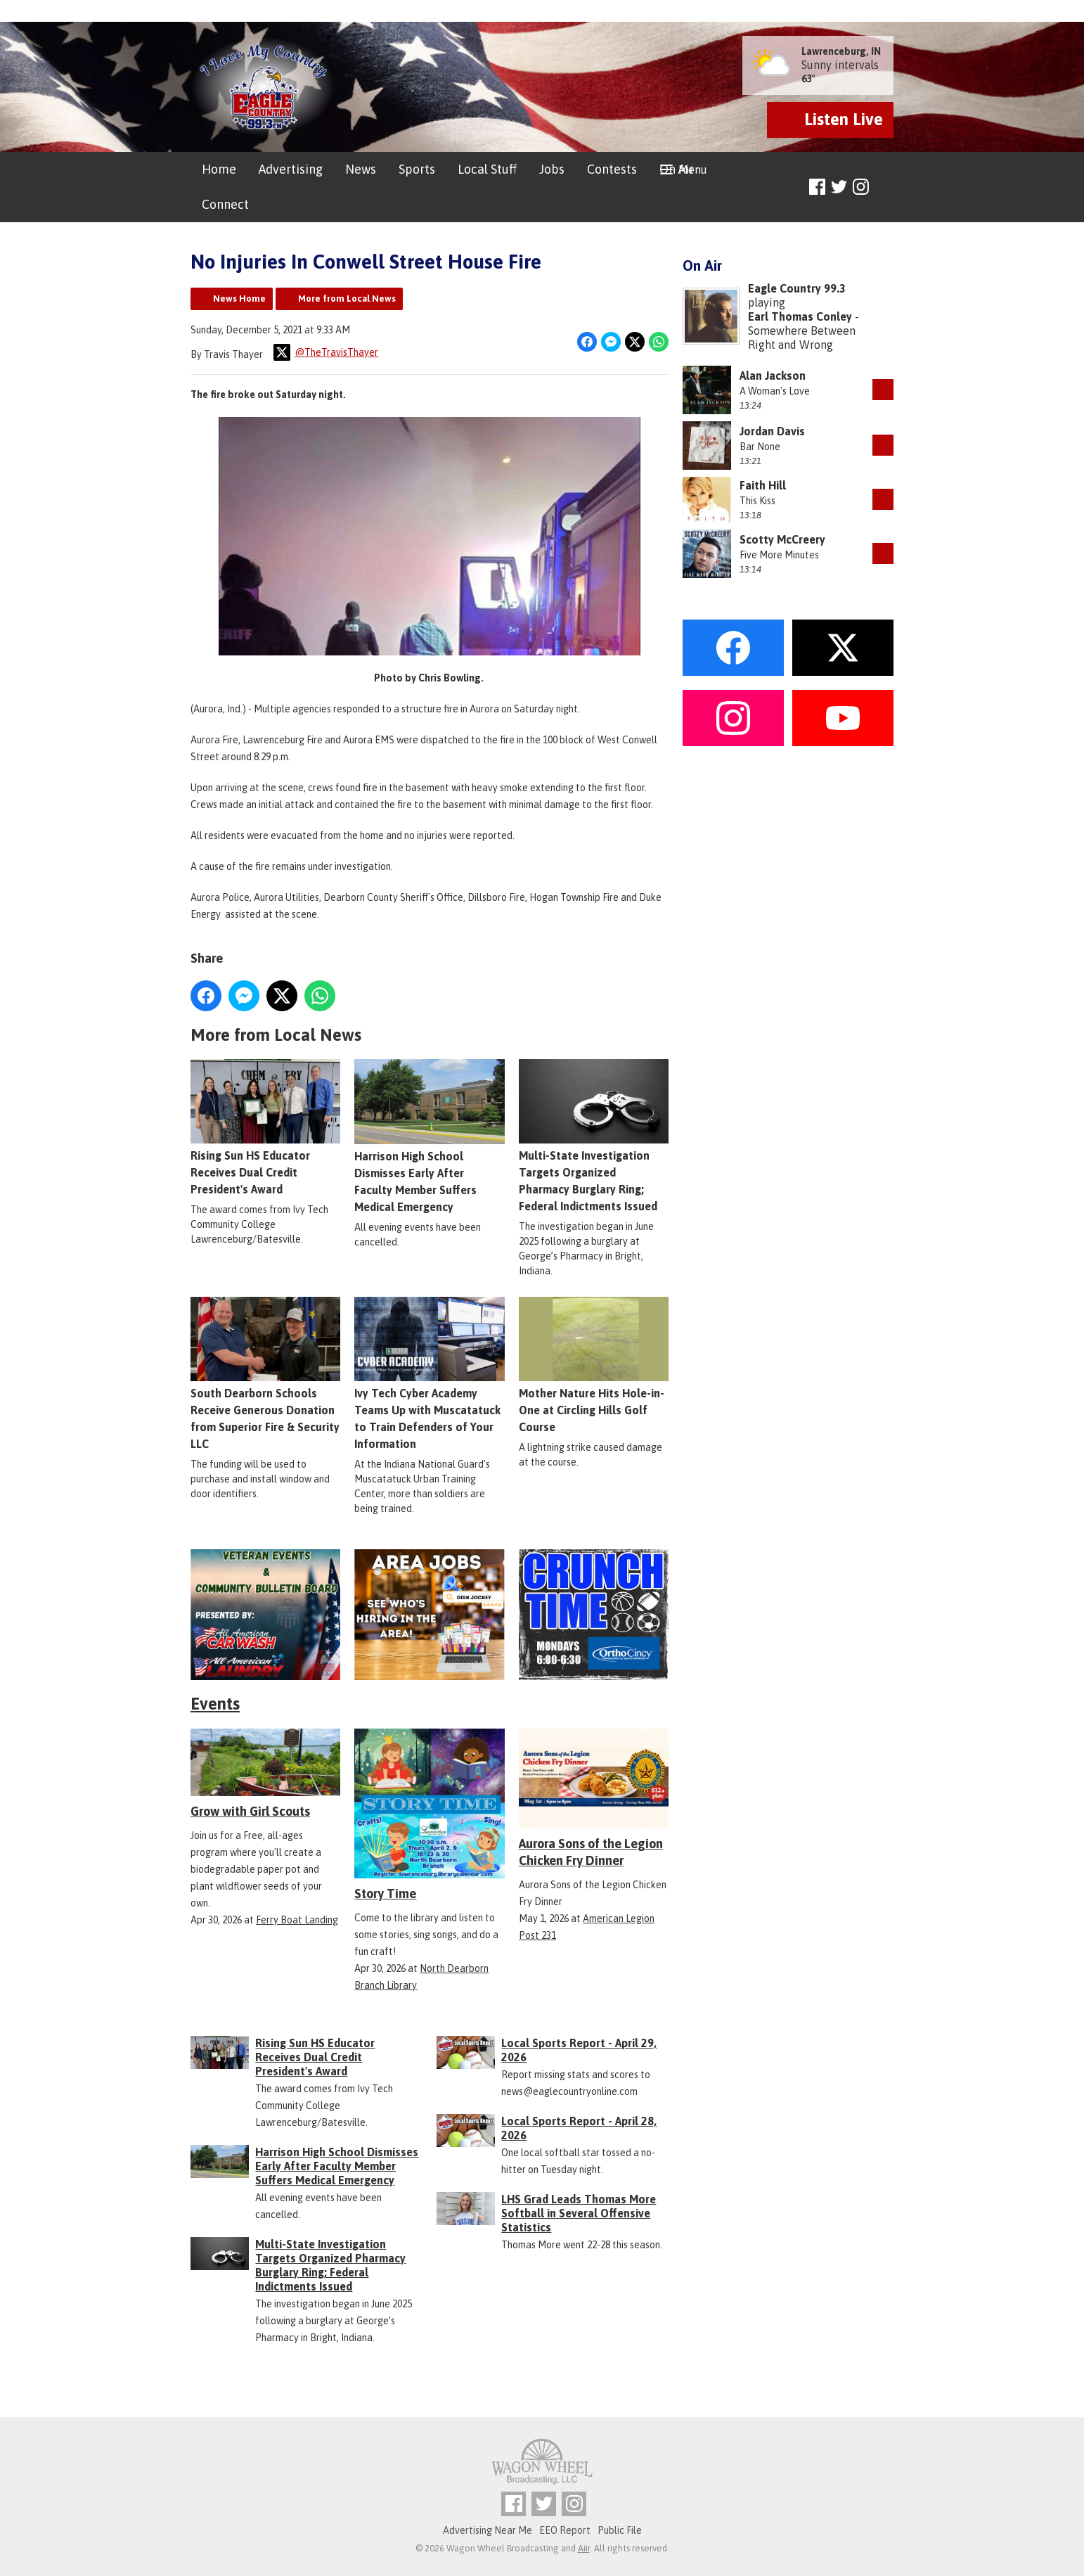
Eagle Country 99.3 (797, 288)
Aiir (584, 2548)
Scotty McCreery (782, 539)
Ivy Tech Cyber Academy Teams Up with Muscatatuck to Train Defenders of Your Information (429, 1374)
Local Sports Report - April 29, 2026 (579, 2050)
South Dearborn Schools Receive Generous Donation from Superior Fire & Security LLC (265, 1374)
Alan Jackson (773, 375)
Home (219, 169)
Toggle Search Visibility (884, 187)
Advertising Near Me (487, 2530)
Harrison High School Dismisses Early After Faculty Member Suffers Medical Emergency (429, 1136)
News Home (239, 298)
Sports (417, 169)
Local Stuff (487, 169)
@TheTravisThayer (325, 352)
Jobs (551, 169)
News (360, 169)
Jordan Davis (772, 431)
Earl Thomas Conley (800, 316)
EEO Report (565, 2530)
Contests (612, 169)
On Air (676, 169)
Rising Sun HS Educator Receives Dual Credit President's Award (265, 1128)
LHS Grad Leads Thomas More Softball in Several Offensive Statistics (578, 2213)
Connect (225, 204)
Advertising (291, 169)
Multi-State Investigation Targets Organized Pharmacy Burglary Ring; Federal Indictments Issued (594, 1136)
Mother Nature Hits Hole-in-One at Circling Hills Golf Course (594, 1365)
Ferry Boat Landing (297, 1919)
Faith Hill (763, 485)
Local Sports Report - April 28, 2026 (579, 2128)
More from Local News (347, 298)
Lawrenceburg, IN (841, 51)
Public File (620, 2530)
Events (215, 1703)
